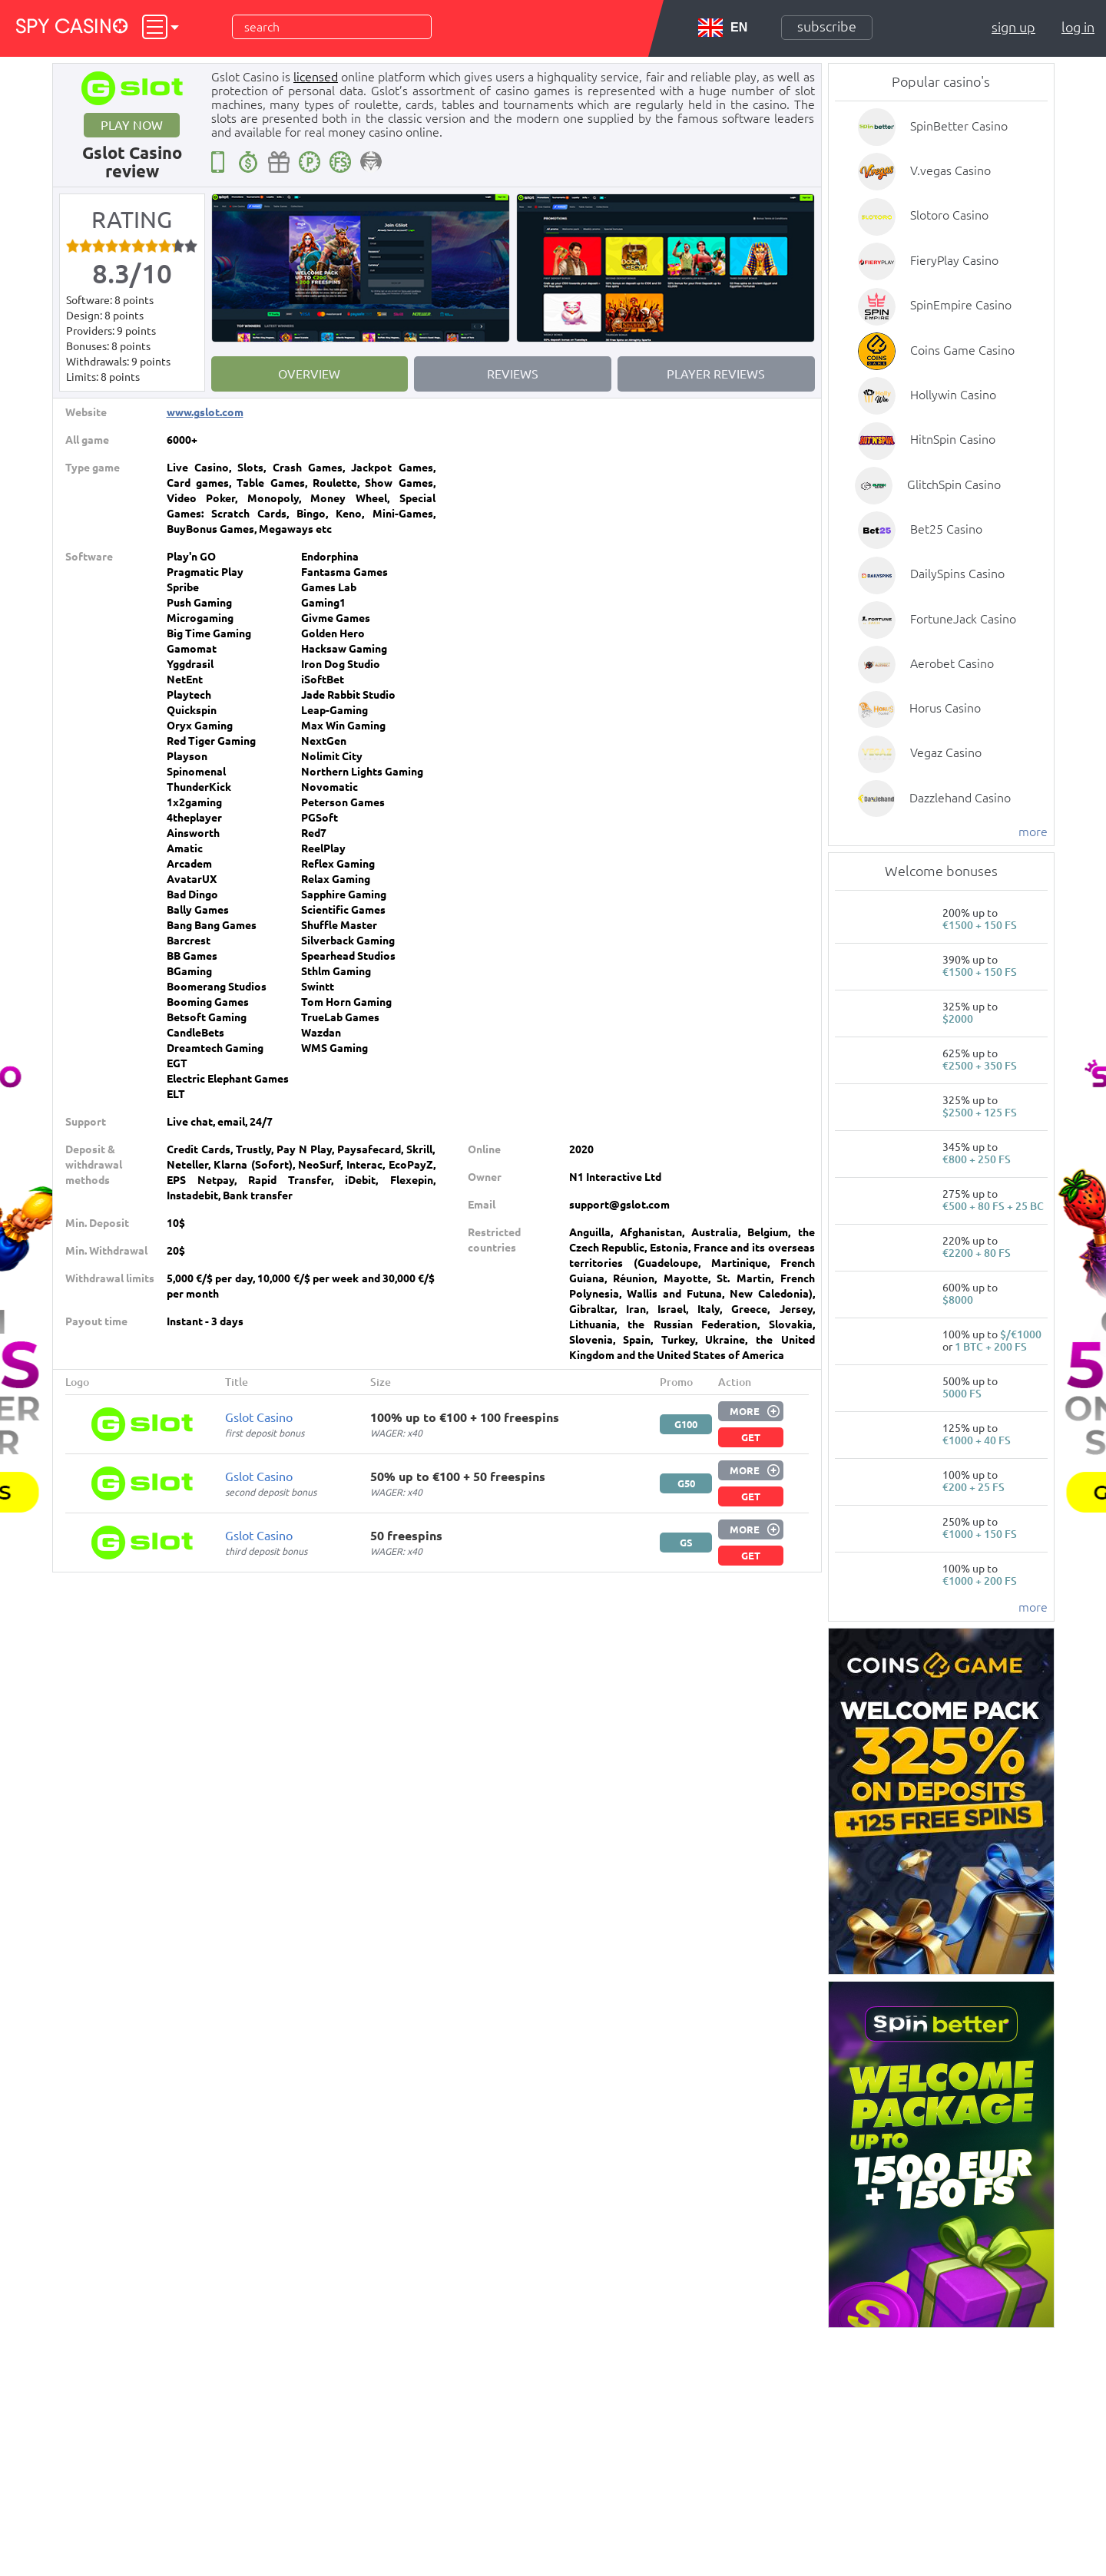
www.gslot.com (205, 412)
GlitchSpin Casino (954, 484)
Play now (132, 125)
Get (750, 1437)
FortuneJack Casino (963, 619)
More (745, 1411)
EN (722, 27)
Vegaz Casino (946, 752)
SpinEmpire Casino (961, 305)
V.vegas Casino (950, 170)
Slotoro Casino (949, 215)
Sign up (1013, 27)
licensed (315, 77)
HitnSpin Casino (952, 439)
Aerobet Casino (952, 663)
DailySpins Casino (957, 573)
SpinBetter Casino (959, 126)
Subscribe (826, 26)
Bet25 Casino (946, 529)
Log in (1077, 27)
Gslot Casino (259, 1417)
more (1033, 831)
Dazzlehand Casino (960, 798)
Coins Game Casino (962, 350)
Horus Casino (945, 708)
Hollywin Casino (953, 395)
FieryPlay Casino (954, 260)
